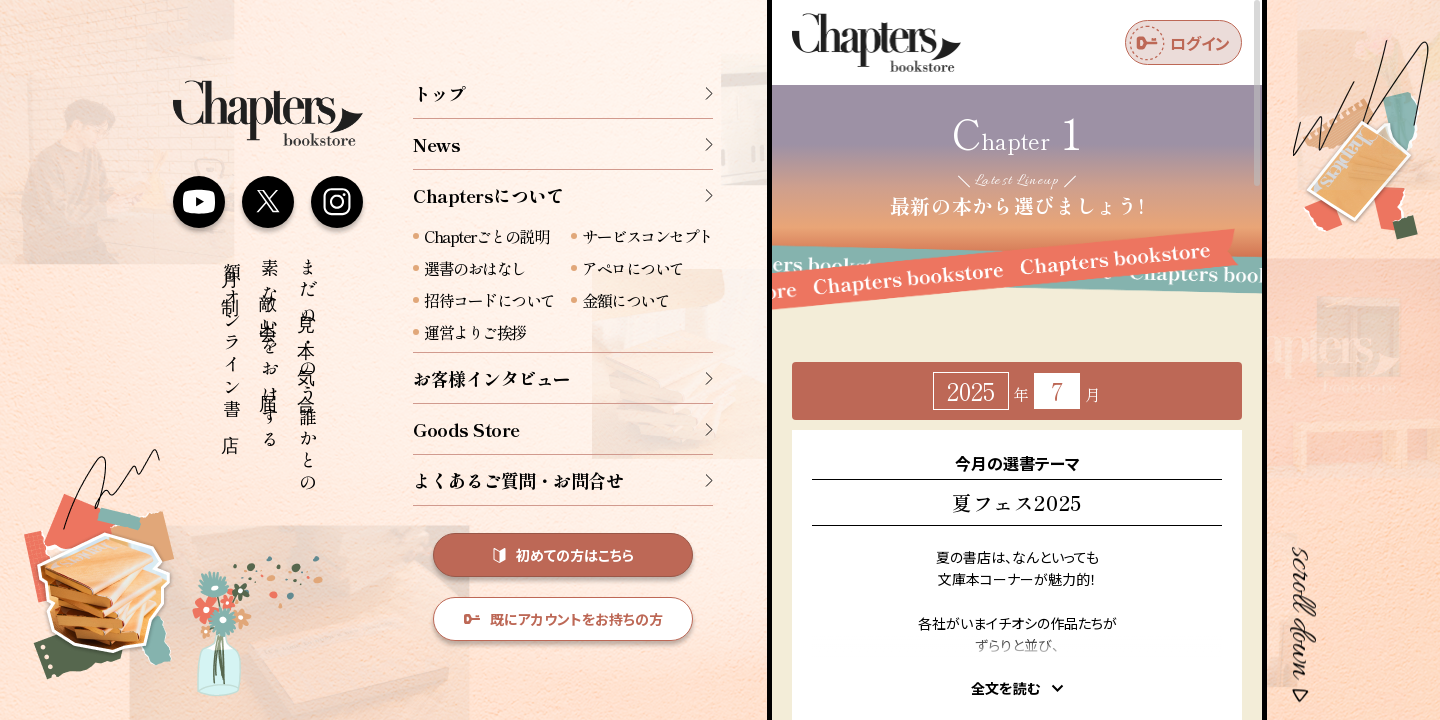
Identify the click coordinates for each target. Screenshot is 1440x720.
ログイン (1179, 43)
